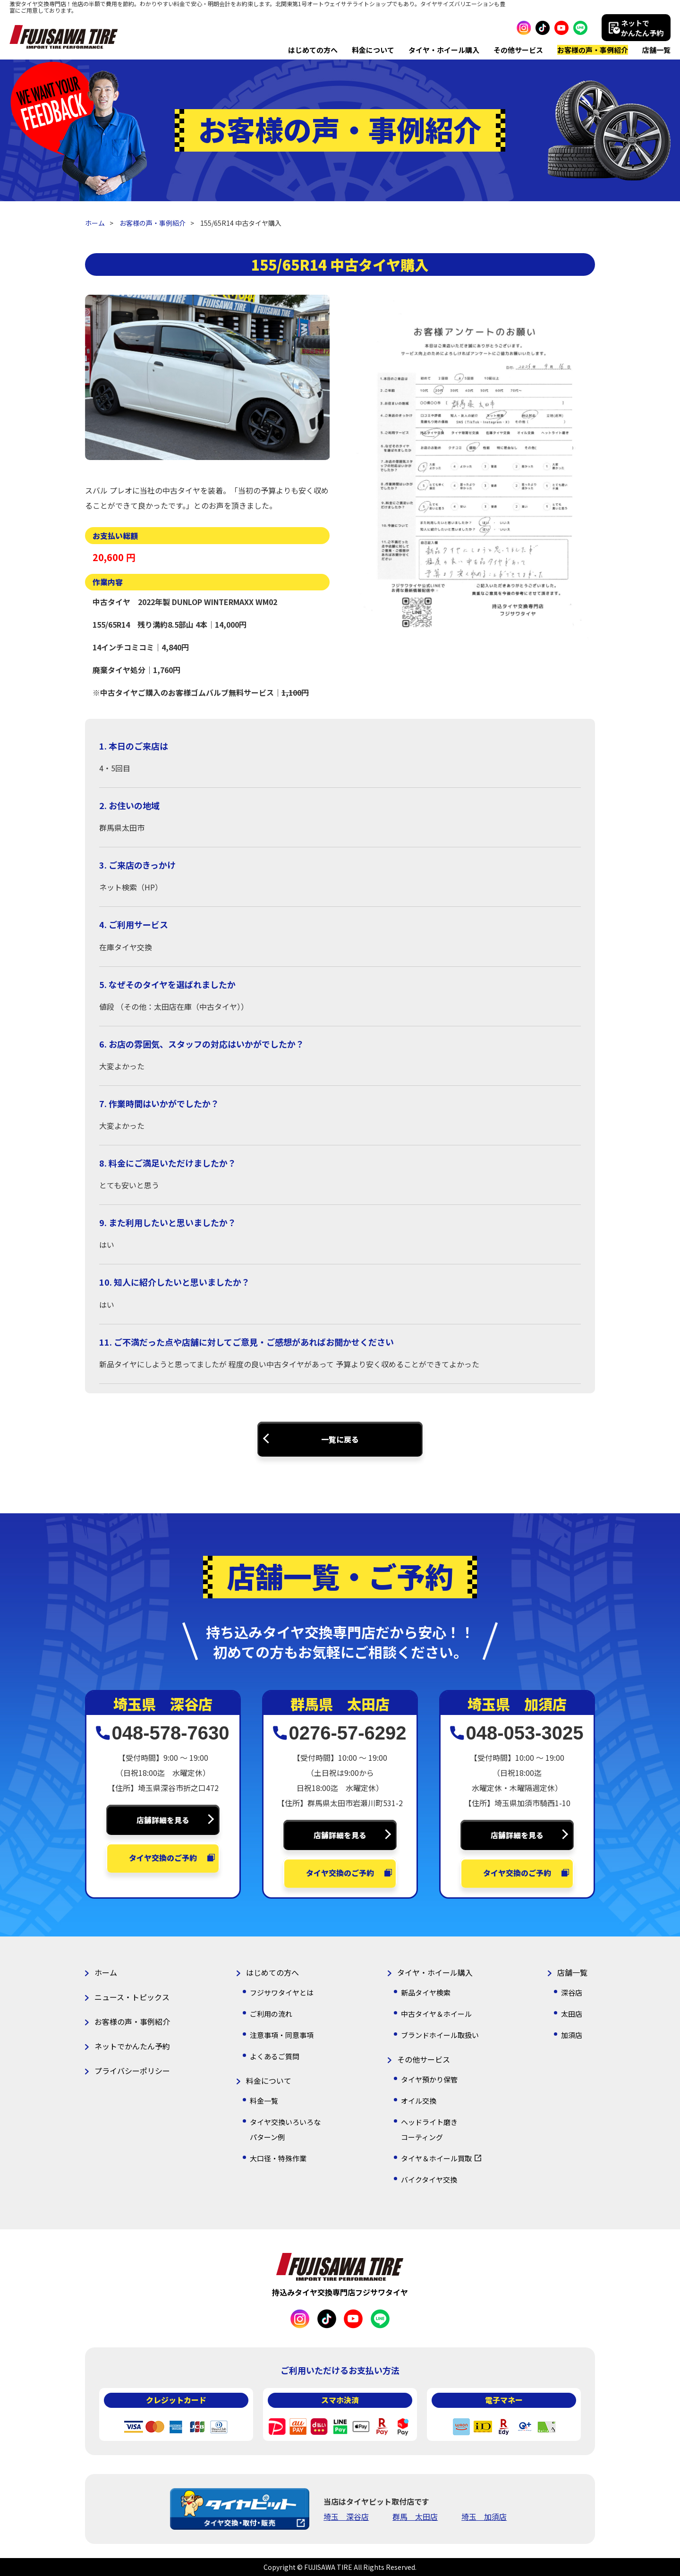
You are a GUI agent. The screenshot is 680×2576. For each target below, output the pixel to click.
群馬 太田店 (415, 2516)
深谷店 (571, 1992)
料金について (373, 50)
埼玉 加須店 (484, 2516)
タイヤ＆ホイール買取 (436, 2158)
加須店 (571, 2035)
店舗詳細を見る (162, 1819)
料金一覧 (264, 2101)
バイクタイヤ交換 (429, 2179)
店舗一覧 (656, 50)
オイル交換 (418, 2101)
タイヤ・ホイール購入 (443, 50)
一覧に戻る (340, 1439)
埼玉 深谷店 (346, 2516)
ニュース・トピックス (132, 1997)
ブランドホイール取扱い (440, 2035)
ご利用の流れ (271, 2014)
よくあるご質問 (274, 2056)
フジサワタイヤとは (282, 1992)
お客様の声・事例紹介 (592, 50)
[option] (207, 377)
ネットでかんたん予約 (132, 2046)
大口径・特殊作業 (278, 2158)
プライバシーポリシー (132, 2070)
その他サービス (518, 50)
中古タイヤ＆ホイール (436, 2014)
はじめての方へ (313, 50)
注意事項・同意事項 (282, 2035)
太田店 (571, 2014)
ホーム (95, 223)
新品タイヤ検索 (425, 1992)
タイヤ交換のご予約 (163, 1857)
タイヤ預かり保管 (429, 2079)
